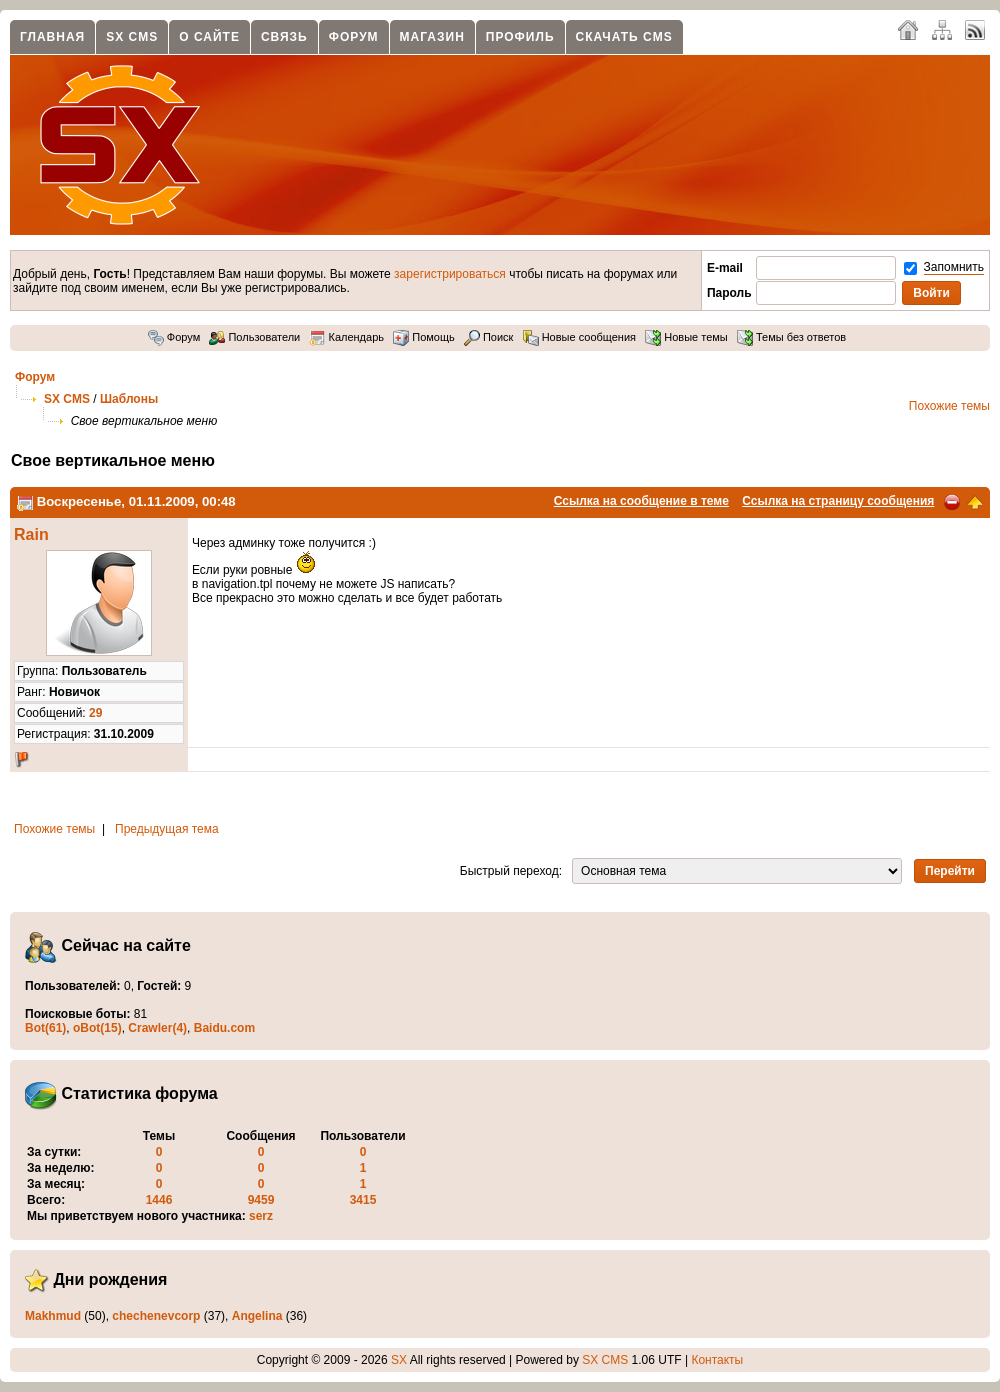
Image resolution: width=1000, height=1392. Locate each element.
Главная (52, 37)
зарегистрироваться (450, 274)
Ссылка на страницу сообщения (838, 501)
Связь (284, 37)
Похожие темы (949, 406)
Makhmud (53, 1316)
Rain (31, 534)
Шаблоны (129, 399)
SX (399, 1360)
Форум (354, 37)
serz (261, 1216)
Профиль (520, 37)
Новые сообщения (579, 337)
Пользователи (254, 337)
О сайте (209, 37)
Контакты (717, 1360)
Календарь (346, 337)
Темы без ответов (791, 337)
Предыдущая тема (167, 829)
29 (95, 713)
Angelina (257, 1316)
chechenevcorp (156, 1316)
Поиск (489, 337)
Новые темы (686, 337)
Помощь (424, 337)
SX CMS (132, 37)
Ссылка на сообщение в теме (641, 501)
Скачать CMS (624, 37)
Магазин (432, 37)
